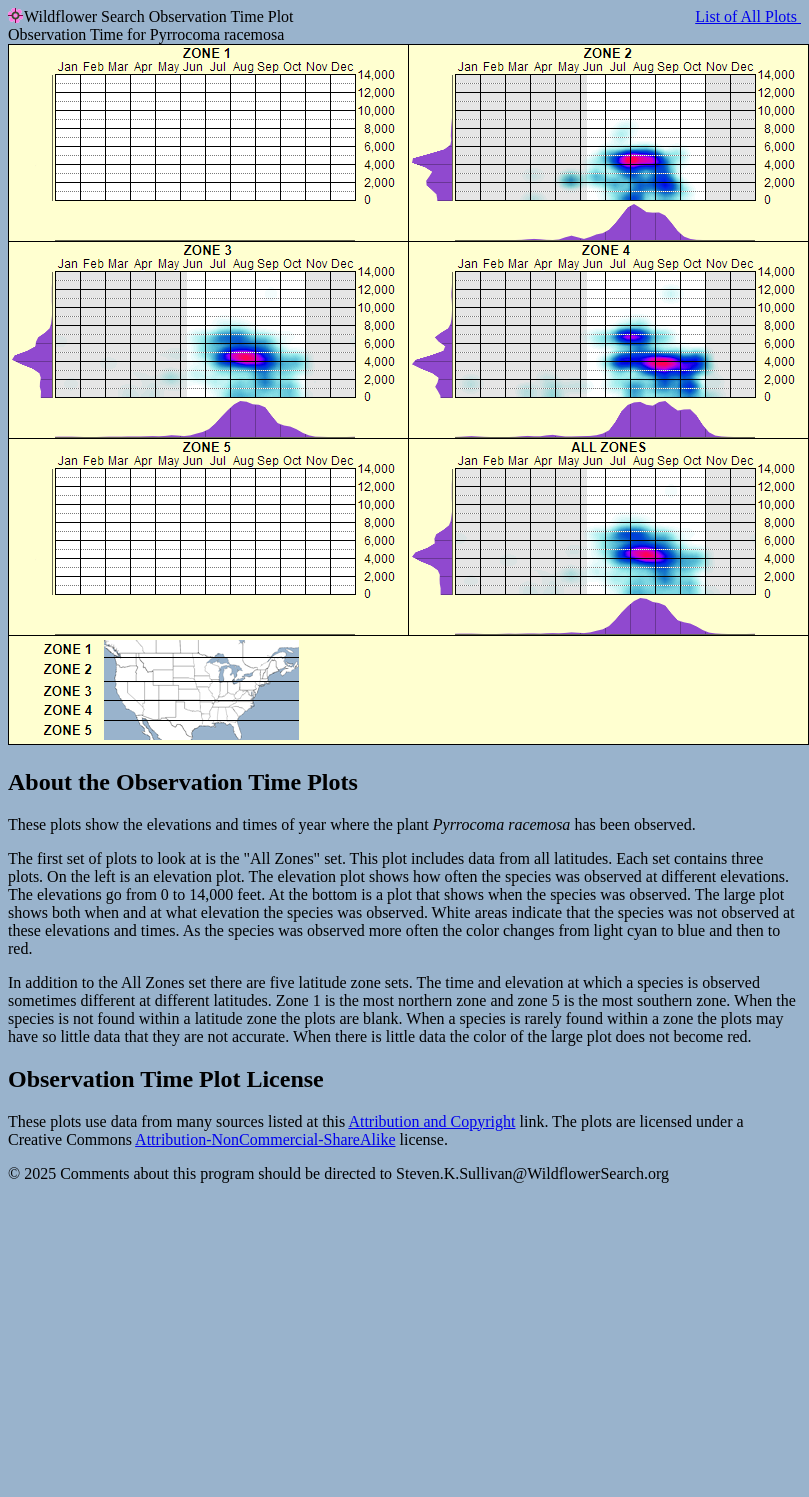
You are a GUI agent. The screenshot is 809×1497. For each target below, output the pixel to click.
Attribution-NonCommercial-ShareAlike (265, 1139)
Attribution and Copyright (431, 1121)
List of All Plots (748, 16)
